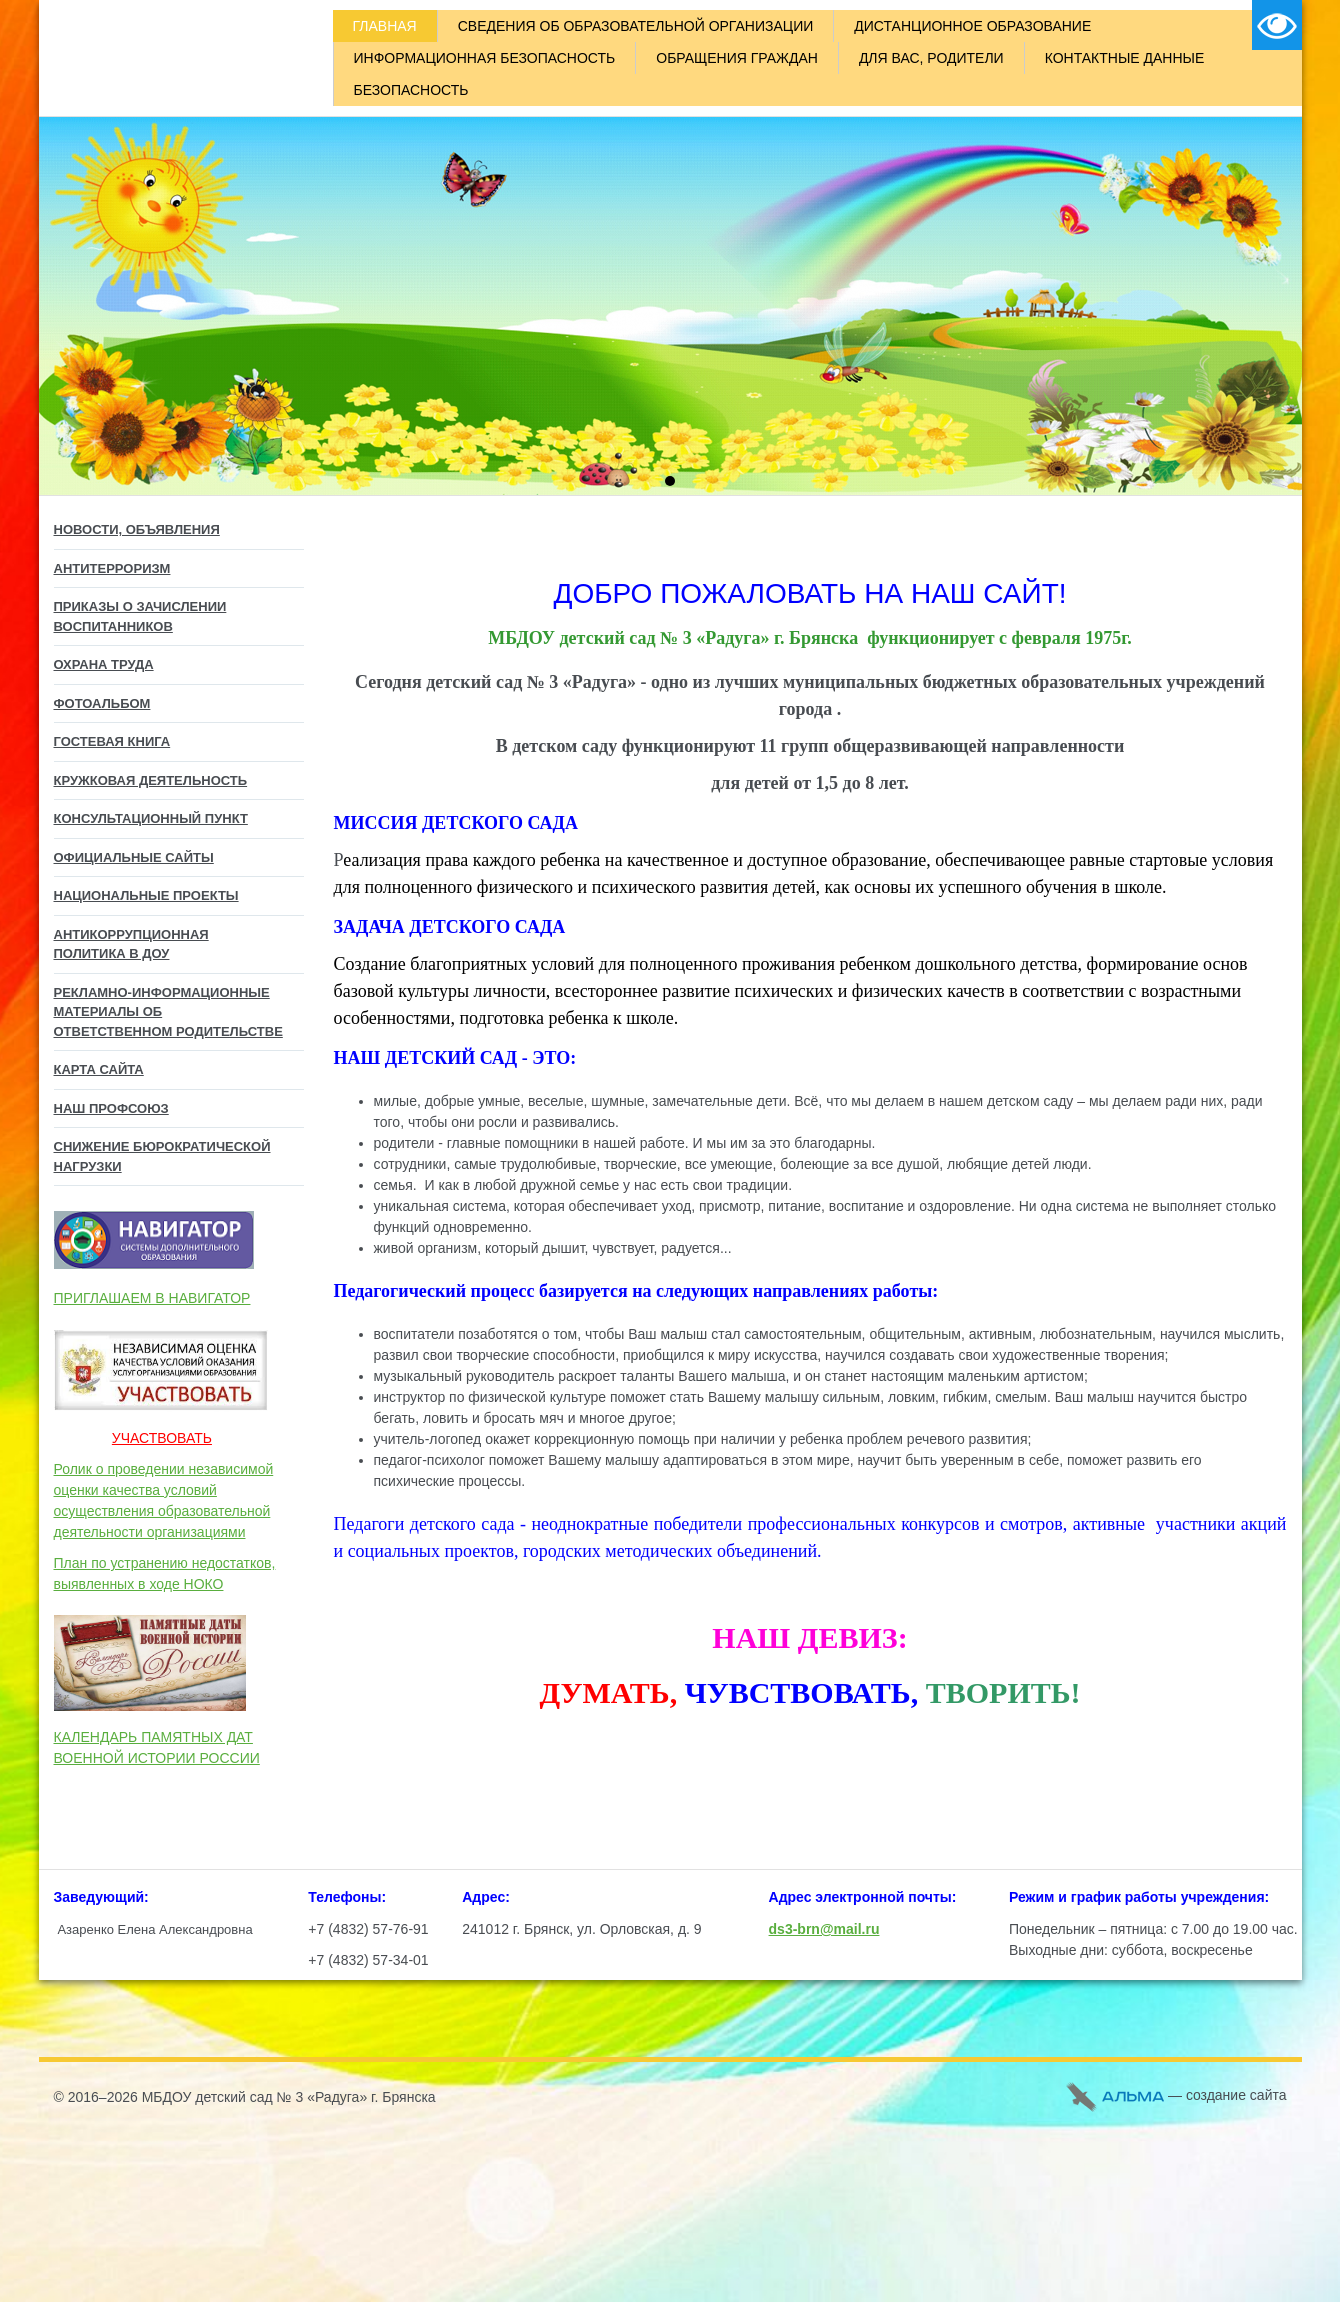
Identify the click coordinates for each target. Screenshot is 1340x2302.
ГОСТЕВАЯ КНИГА (112, 741)
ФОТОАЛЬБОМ (102, 703)
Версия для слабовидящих (1277, 25)
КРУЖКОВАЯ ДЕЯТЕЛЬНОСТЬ (151, 780)
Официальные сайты (134, 857)
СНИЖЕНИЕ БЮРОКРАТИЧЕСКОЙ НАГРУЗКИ (162, 1156)
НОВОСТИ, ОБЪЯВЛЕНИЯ (137, 529)
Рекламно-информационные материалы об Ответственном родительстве (168, 1012)
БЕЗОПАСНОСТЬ (411, 90)
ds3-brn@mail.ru (824, 1929)
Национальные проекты (146, 895)
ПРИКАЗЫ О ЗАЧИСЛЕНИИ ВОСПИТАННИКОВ (140, 616)
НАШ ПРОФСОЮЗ (111, 1108)
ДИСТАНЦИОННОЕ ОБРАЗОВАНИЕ (972, 26)
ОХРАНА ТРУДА (104, 664)
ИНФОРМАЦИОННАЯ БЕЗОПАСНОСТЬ (485, 58)
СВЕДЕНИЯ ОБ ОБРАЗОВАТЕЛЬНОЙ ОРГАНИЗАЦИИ (636, 26)
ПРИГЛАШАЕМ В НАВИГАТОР (152, 1298)
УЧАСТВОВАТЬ (162, 1438)
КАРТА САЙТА (99, 1069)
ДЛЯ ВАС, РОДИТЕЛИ (931, 58)
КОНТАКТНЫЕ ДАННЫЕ (1125, 58)
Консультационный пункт (151, 818)
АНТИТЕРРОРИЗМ (112, 568)
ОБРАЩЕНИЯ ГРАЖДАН (737, 58)
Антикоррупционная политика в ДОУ (131, 944)
